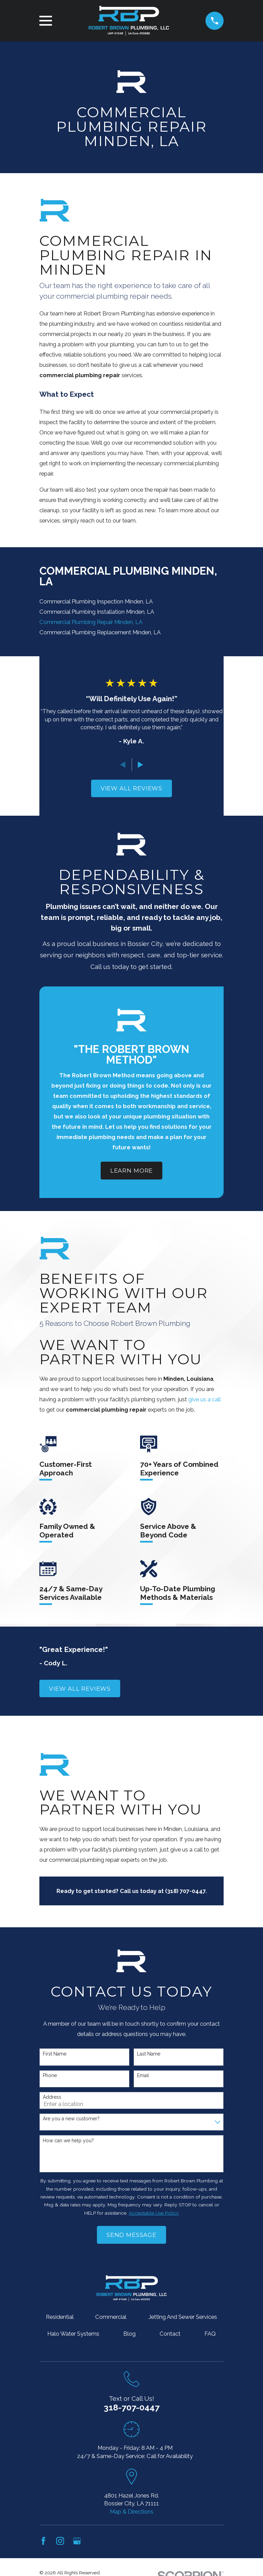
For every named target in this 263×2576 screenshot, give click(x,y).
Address (52, 2097)
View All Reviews (131, 788)
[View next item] (140, 765)
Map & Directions (131, 2511)
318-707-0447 (132, 2407)
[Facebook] (43, 2541)
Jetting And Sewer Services (182, 2316)
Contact (170, 2333)
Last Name (148, 2054)
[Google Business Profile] (77, 2541)
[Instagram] (60, 2541)
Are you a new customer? (71, 2118)
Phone (50, 2075)
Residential (60, 2316)
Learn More (131, 1170)
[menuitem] (131, 602)
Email (143, 2075)
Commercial (110, 2316)
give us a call (204, 1399)
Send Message (131, 2234)
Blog (129, 2333)
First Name (54, 2054)
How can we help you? (68, 2140)
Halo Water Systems (73, 2333)
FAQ (210, 2333)
